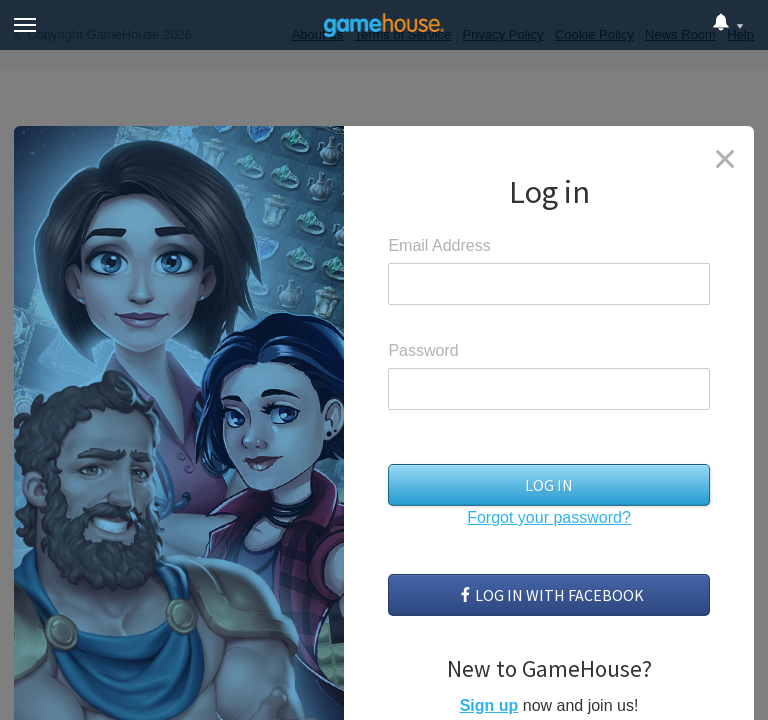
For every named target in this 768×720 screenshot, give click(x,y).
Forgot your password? (549, 517)
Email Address (439, 245)
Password (423, 350)
